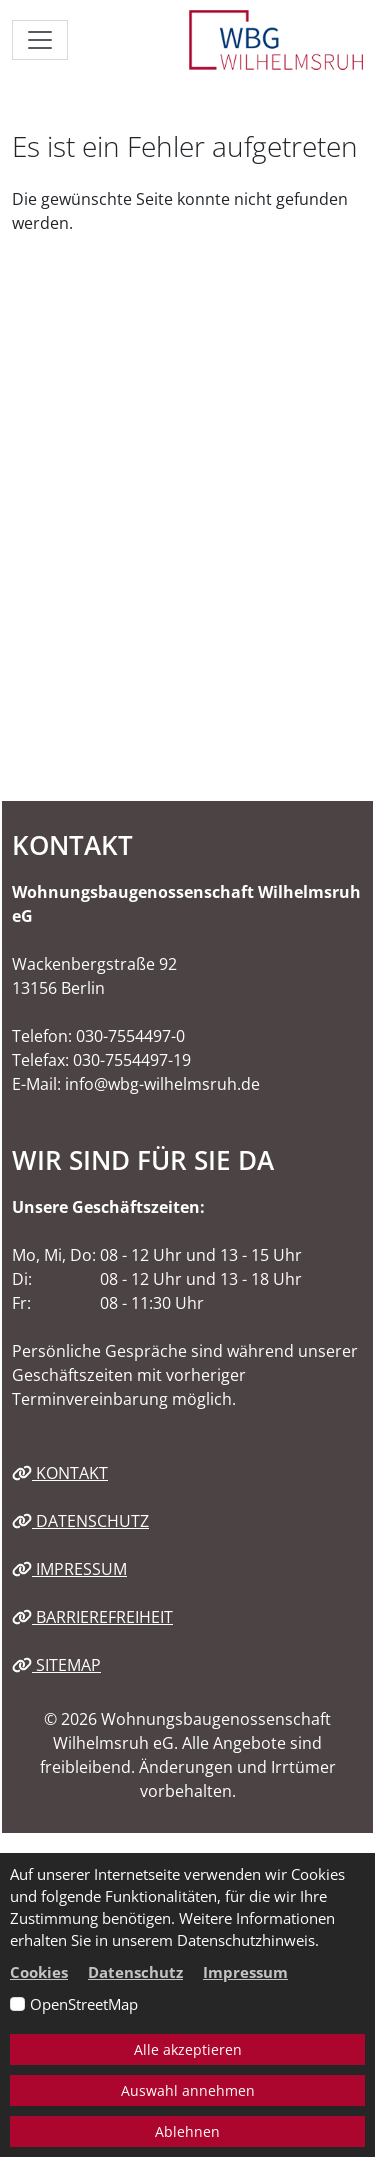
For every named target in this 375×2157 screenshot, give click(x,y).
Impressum (69, 1569)
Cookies (39, 1972)
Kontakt (60, 1473)
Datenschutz (80, 1521)
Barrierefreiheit (92, 1617)
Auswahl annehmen (188, 2090)
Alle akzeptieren (188, 2049)
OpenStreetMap (84, 2004)
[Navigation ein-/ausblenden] (40, 40)
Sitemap (56, 1665)
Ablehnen (187, 2131)
